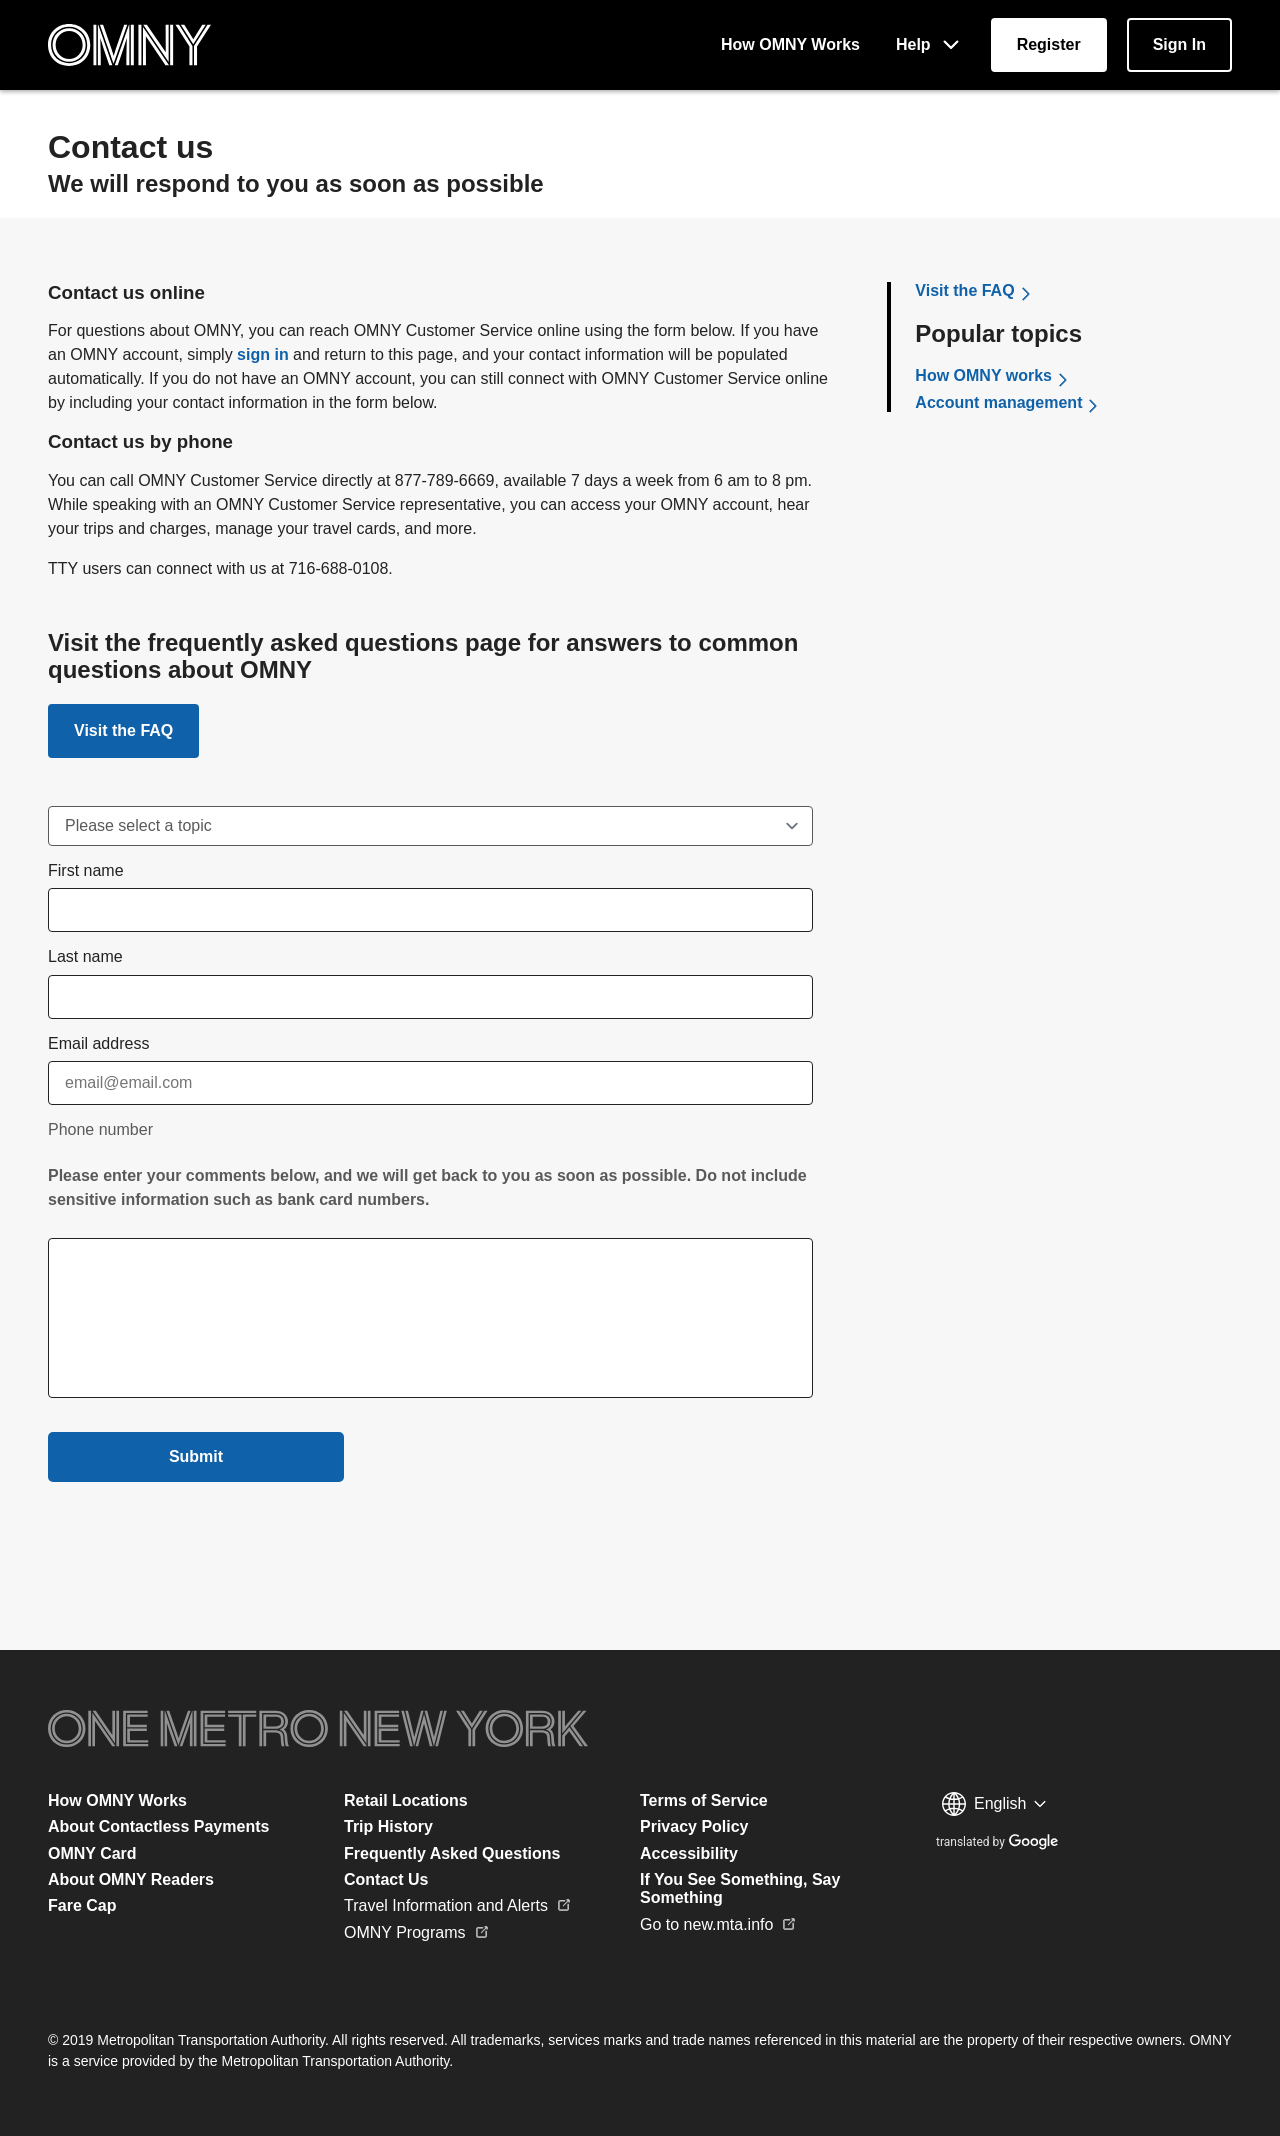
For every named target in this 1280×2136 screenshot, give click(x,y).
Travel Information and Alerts (458, 1905)
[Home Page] (129, 45)
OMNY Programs (417, 1932)
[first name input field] (430, 910)
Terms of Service (704, 1800)
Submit (196, 1456)
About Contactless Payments (158, 1826)
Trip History (388, 1826)
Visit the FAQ (123, 730)
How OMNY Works (117, 1800)
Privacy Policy (694, 1826)
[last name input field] (430, 997)
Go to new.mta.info (718, 1924)
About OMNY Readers (131, 1879)
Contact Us (386, 1879)
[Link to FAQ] (123, 730)
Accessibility (689, 1853)
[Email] (430, 1083)
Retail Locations (406, 1800)
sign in (263, 354)
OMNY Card (92, 1853)
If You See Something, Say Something (740, 1888)
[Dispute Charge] (430, 826)
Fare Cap (82, 1905)
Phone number (100, 1129)
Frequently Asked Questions (452, 1853)
